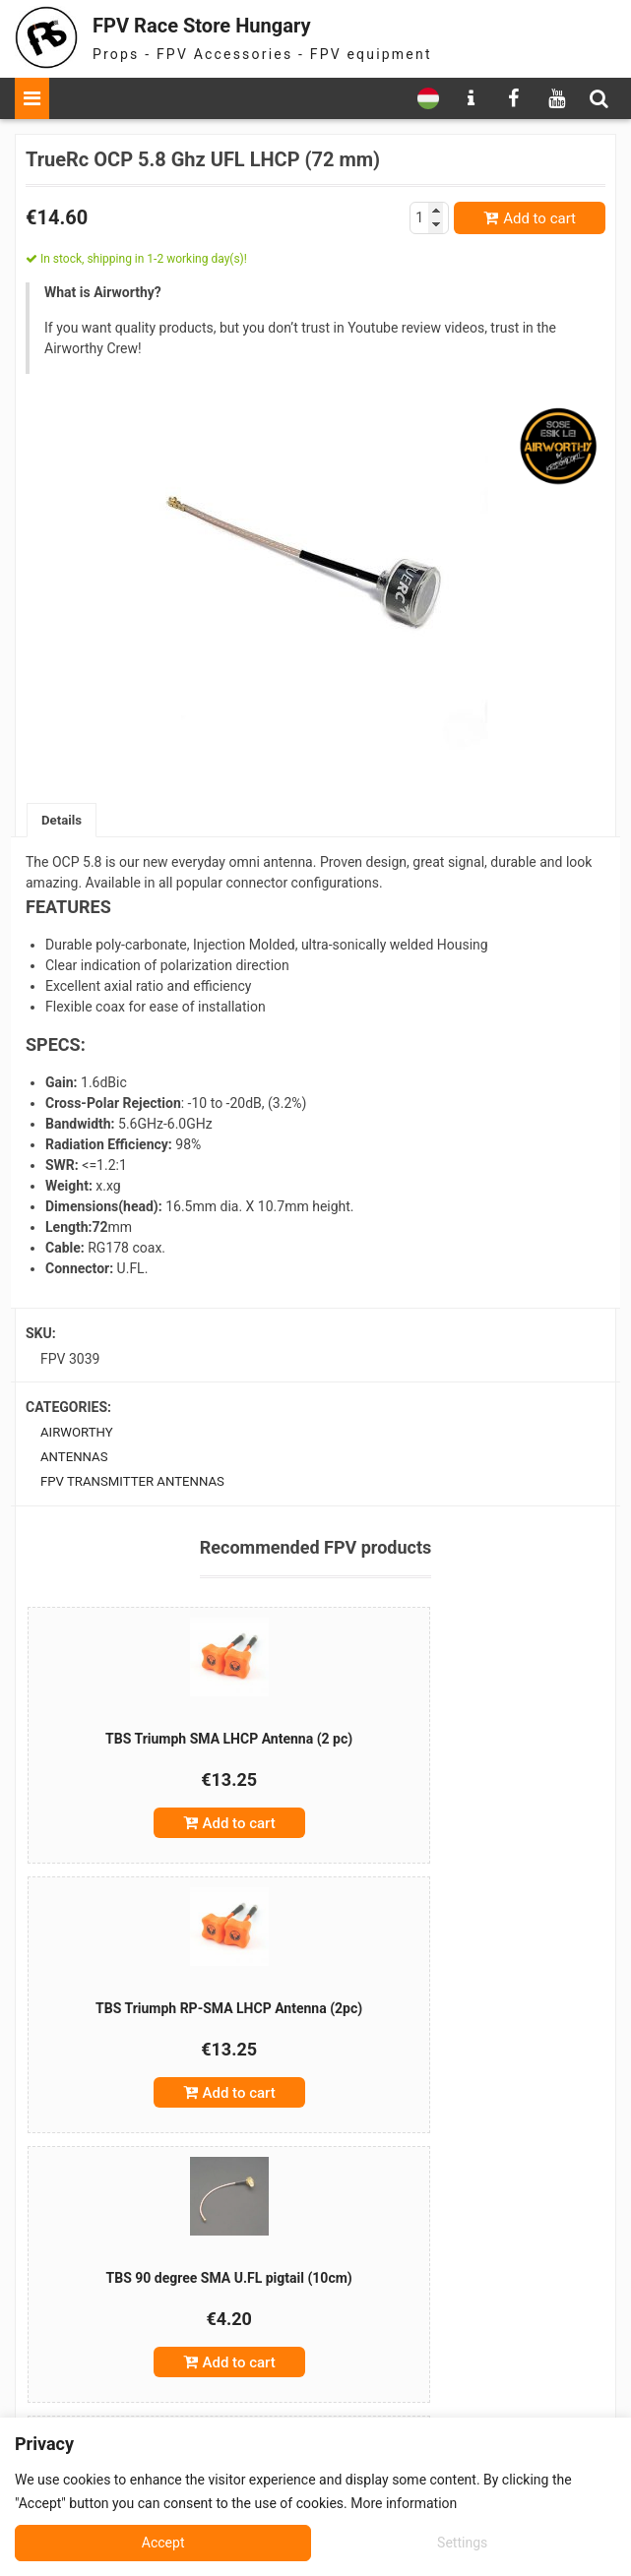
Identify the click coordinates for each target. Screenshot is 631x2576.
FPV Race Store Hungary (228, 24)
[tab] (63, 821)
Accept (468, 2542)
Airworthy (78, 1434)
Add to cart (539, 218)
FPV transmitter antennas (138, 1486)
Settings (165, 2542)
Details (63, 820)
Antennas (76, 1460)
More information (403, 2503)
